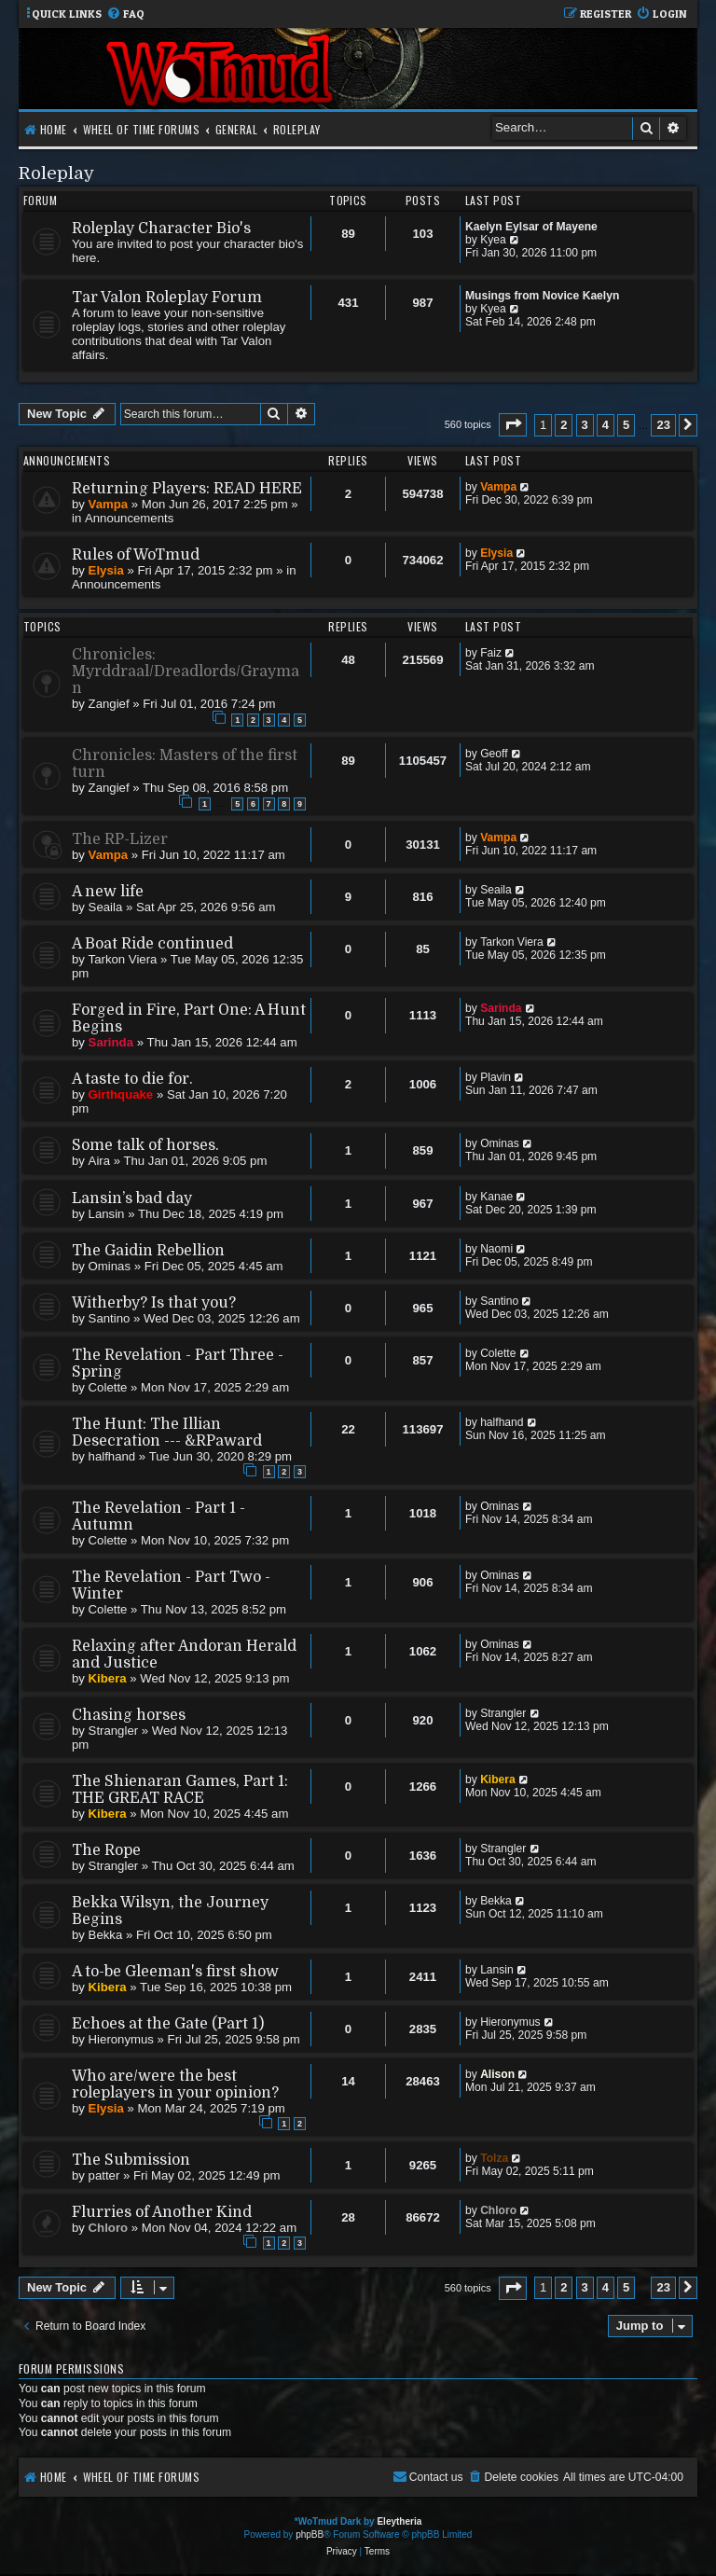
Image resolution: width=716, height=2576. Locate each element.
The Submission (131, 2160)
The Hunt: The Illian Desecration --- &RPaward (167, 1432)
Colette (108, 1387)
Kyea (493, 239)
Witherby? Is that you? (154, 1303)
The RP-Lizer (120, 839)
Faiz (491, 652)
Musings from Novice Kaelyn (542, 295)
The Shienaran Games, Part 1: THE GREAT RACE (180, 1790)
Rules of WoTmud (136, 555)
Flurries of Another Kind (162, 2212)
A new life (108, 891)
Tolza (494, 2158)
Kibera (108, 1678)
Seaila (106, 907)
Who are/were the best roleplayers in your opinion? (175, 2084)
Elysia (106, 570)
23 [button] (662, 425)
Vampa (109, 504)
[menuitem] (125, 14)
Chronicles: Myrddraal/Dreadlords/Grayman (185, 671)
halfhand (112, 1456)
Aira (99, 1161)
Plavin (495, 1077)
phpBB (310, 2534)
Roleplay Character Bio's (161, 228)
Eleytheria (399, 2521)
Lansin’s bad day (132, 1198)
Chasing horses (129, 1715)
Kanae (496, 1196)
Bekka (106, 1935)
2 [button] (563, 425)
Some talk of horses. (145, 1145)
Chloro (109, 2228)
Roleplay (56, 173)
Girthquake (121, 1094)
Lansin (107, 1214)
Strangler (114, 1731)
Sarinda (111, 1042)
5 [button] (626, 425)
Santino (110, 1318)
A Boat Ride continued (152, 943)
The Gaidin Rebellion (148, 1250)
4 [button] (605, 425)
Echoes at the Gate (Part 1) (168, 2023)
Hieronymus (121, 2039)
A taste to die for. (132, 1079)
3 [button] (585, 425)
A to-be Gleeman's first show (175, 1971)
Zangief (109, 704)
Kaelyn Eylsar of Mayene (531, 226)
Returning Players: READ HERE (187, 488)
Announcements (129, 518)
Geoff (493, 753)
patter (104, 2175)
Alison (497, 2074)
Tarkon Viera (123, 959)
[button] (513, 424)
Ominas (499, 1143)
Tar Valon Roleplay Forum (167, 297)
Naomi (496, 1248)
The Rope (106, 1850)
